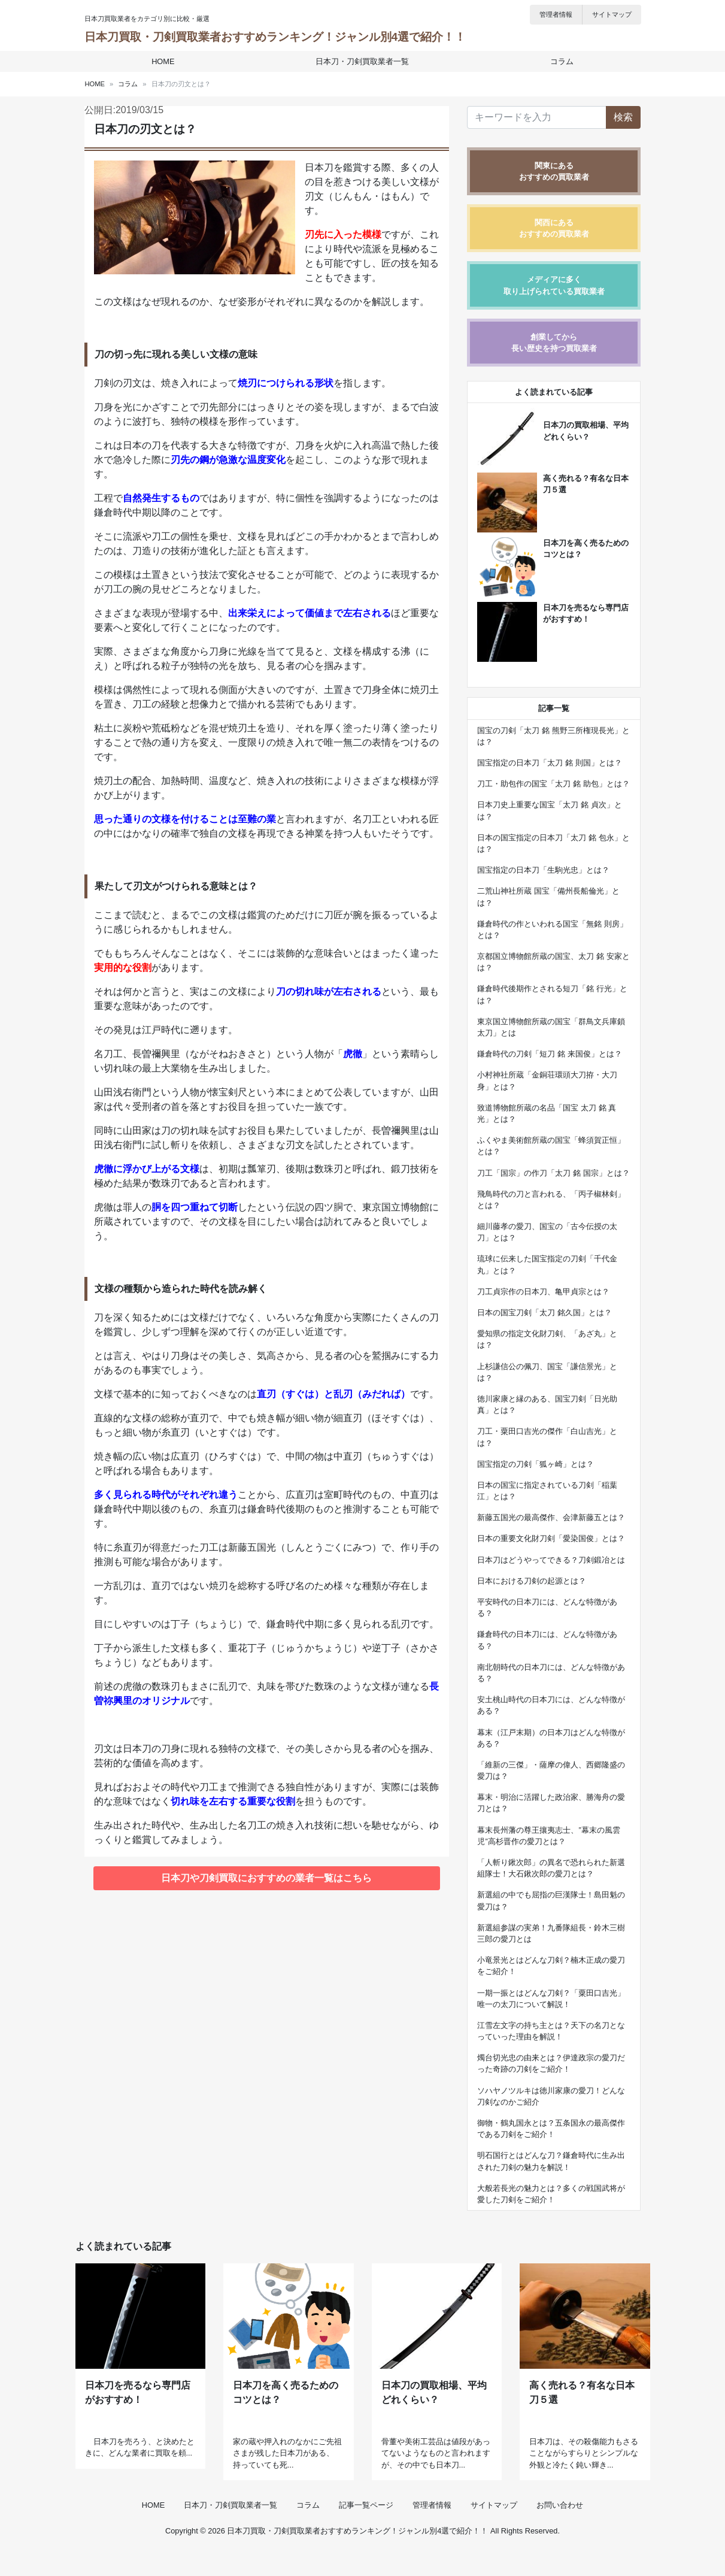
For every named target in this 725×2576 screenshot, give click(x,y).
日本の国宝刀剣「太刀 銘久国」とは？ (544, 1312)
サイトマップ (612, 14)
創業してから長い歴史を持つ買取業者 (554, 342)
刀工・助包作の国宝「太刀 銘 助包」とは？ (553, 783)
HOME (165, 61)
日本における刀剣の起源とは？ (531, 1580)
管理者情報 (555, 14)
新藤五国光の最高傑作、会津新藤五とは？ (551, 1517)
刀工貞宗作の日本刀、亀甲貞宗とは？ (543, 1291)
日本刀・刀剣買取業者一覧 (362, 61)
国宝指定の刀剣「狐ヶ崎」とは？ (535, 1464)
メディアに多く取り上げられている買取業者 (554, 285)
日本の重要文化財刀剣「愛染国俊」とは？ (551, 1538)
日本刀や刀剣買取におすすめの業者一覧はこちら (266, 1878)
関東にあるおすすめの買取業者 (554, 171)
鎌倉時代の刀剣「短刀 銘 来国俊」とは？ (549, 1053)
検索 (623, 117)
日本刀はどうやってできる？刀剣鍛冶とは (551, 1559)
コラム (559, 61)
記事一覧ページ (366, 2529)
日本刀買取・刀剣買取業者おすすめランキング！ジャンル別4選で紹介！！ (275, 37)
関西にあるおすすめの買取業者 (554, 228)
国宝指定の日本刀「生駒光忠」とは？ (543, 869)
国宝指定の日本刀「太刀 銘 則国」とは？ (549, 762)
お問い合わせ (559, 2529)
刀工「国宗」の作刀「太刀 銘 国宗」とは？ (553, 1173)
